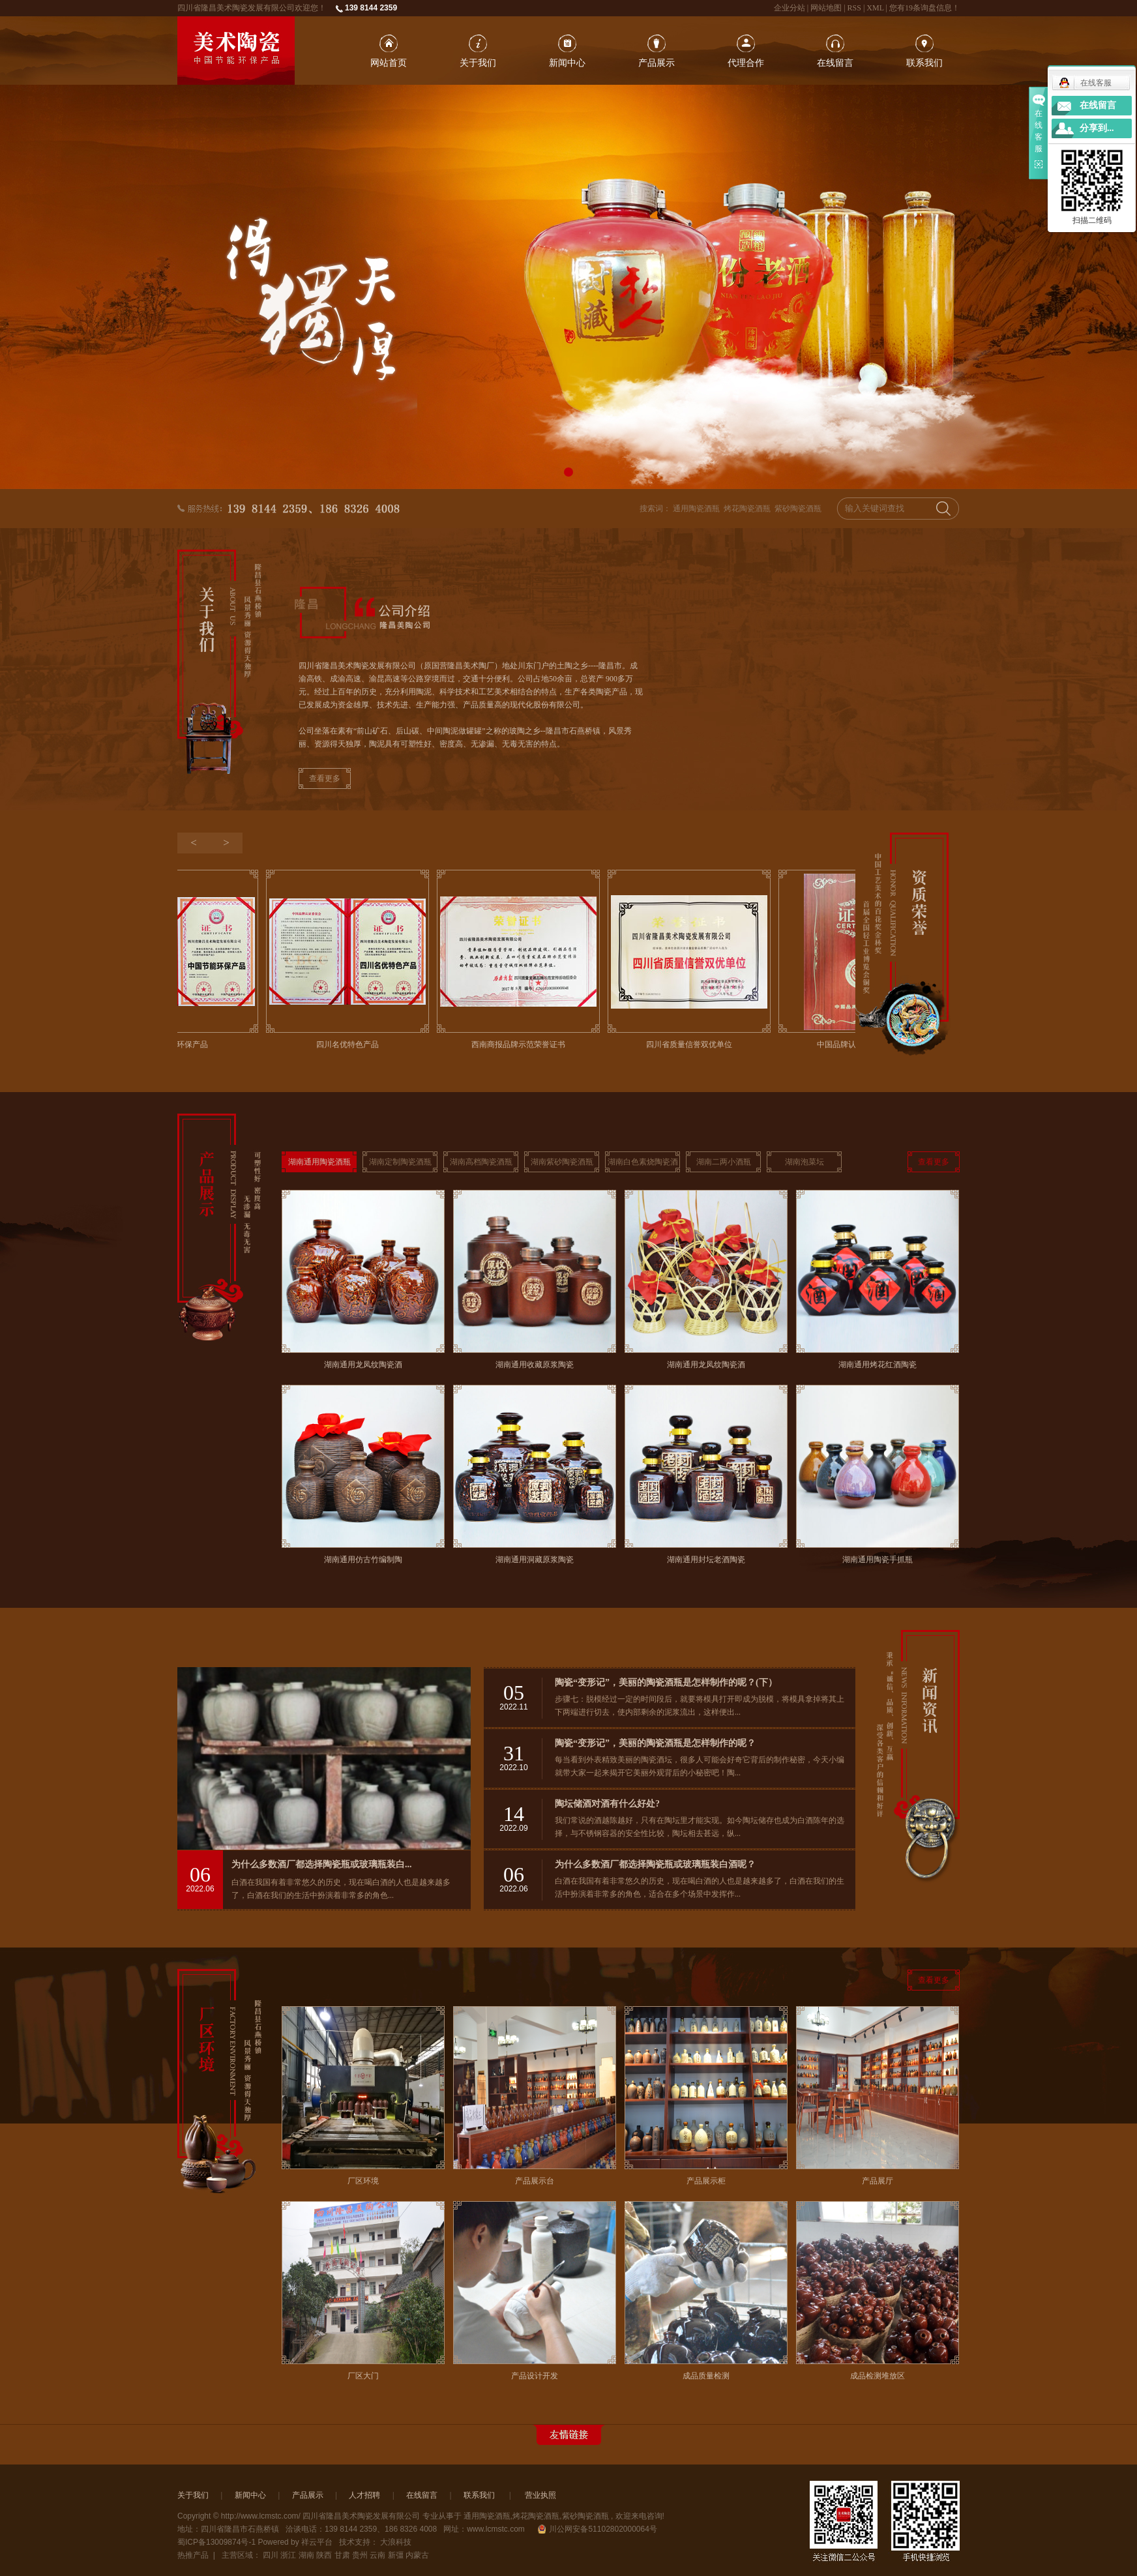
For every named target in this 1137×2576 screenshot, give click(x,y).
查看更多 (324, 778)
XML (874, 7)
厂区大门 (363, 2375)
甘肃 (342, 2555)
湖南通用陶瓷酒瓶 (319, 1161)
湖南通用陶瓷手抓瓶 (877, 1559)
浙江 (288, 2555)
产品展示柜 (706, 2180)
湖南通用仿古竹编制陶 (363, 1559)
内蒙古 (417, 2555)
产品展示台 (534, 2180)
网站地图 (827, 7)
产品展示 (656, 62)
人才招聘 (364, 2495)
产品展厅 (877, 2180)
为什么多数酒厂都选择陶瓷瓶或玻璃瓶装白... (321, 1864)
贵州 (360, 2555)
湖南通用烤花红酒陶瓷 (877, 1364)
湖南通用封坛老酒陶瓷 (706, 1559)
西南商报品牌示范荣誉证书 (521, 1044)
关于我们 (478, 62)
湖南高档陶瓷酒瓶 (481, 1161)
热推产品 (193, 2555)
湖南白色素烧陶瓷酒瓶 (643, 1164)
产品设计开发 (534, 2375)
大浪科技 (395, 2542)
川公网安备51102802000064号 (597, 2529)
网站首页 (388, 62)
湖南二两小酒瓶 (723, 1161)
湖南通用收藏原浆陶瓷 (534, 1364)
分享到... (1097, 128)
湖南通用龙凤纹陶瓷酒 (363, 1364)
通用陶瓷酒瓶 (696, 508)
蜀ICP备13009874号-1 (216, 2542)
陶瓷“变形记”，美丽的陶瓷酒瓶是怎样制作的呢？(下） (666, 1682)
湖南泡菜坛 (804, 1161)
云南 (377, 2555)
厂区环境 (363, 2180)
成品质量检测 (706, 2375)
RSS (854, 7)
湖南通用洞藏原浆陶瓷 (534, 1559)
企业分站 (789, 7)
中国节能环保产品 (180, 1044)
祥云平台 (316, 2542)
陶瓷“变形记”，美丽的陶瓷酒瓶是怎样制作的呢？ (655, 1743)
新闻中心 (567, 62)
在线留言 (835, 62)
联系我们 (924, 62)
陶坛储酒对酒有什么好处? (607, 1804)
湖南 (306, 2555)
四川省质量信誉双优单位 (692, 1044)
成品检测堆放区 (877, 2375)
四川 (270, 2555)
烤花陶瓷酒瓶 (747, 508)
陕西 (324, 2555)
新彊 (396, 2555)
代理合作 (746, 62)
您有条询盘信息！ (924, 7)
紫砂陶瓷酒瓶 (798, 508)
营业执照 (540, 2495)
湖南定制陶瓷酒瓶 (400, 1161)
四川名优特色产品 (350, 1044)
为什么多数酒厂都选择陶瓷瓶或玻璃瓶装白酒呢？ (655, 1864)
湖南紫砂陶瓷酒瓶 (562, 1161)
